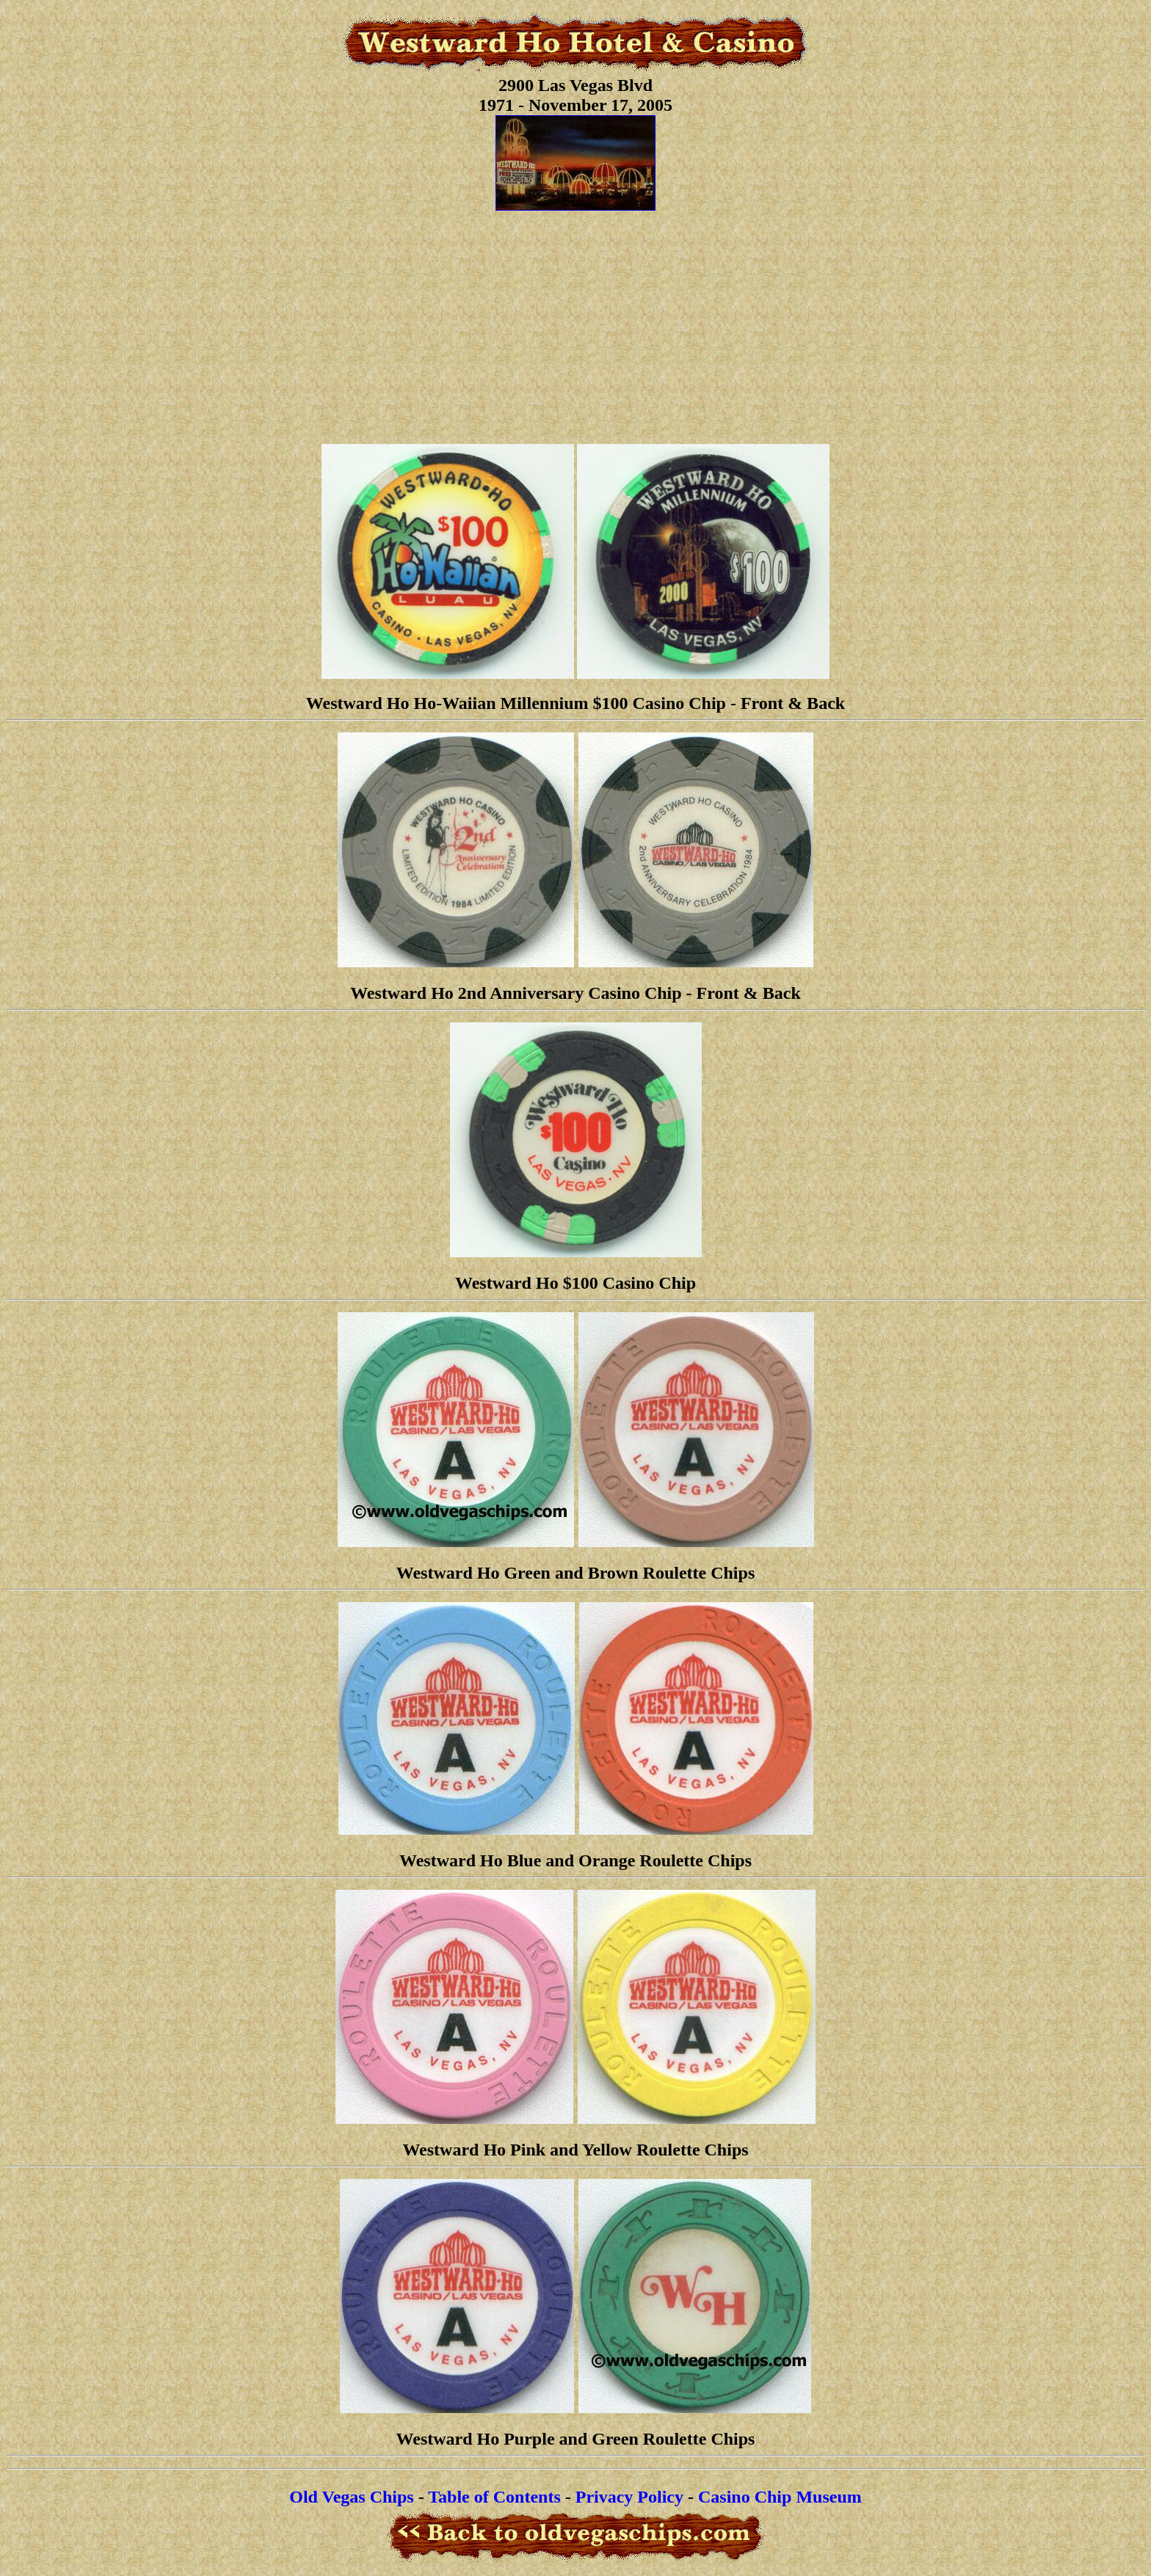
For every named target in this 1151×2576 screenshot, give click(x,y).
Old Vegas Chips (351, 2496)
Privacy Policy (629, 2496)
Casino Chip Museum (780, 2496)
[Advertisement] (575, 329)
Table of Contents (494, 2496)
